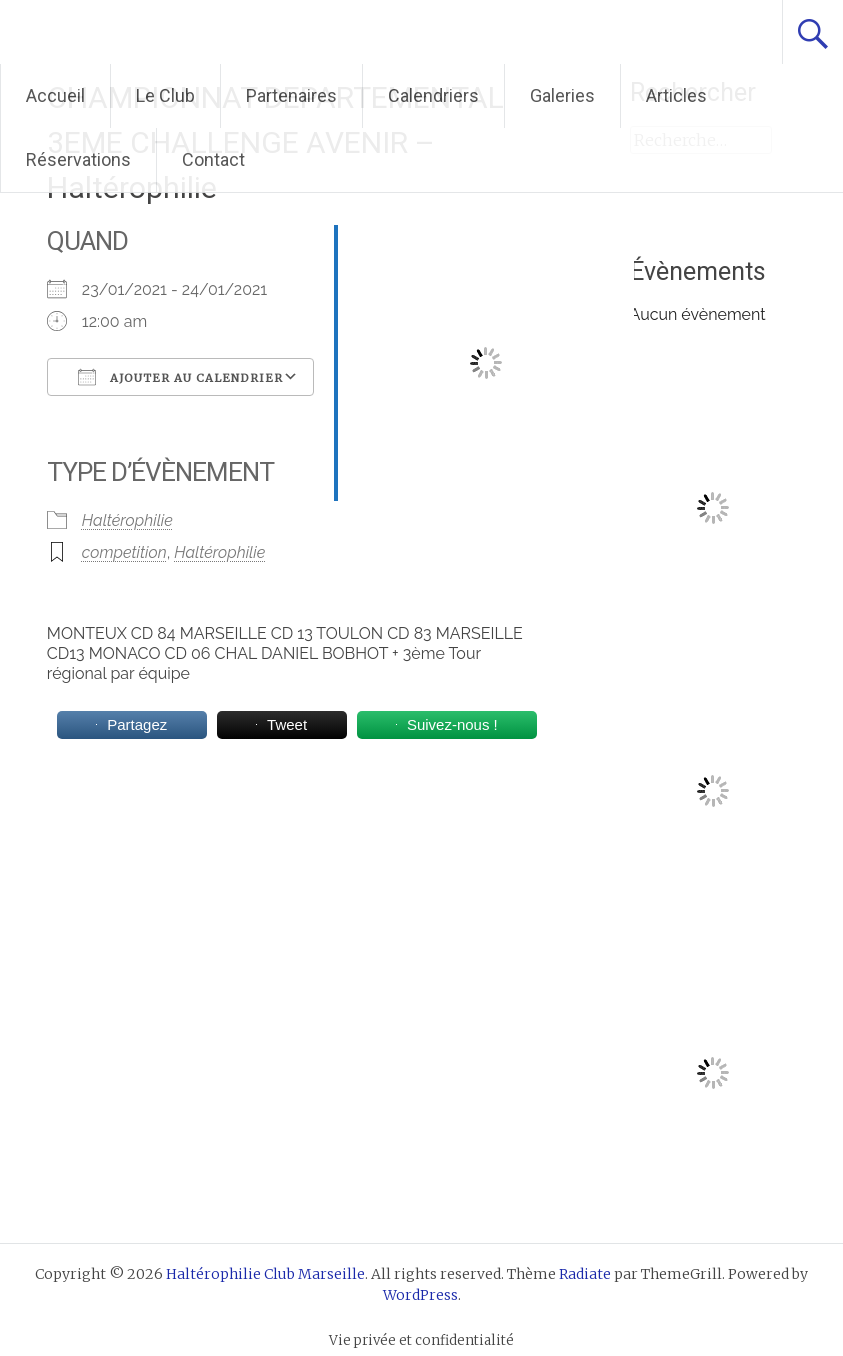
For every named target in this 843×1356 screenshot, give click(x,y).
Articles (676, 95)
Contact (213, 159)
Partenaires (291, 95)
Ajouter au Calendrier (180, 377)
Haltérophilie (127, 520)
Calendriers (433, 95)
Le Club (165, 95)
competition (124, 552)
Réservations (78, 159)
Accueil (55, 95)
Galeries (562, 95)
